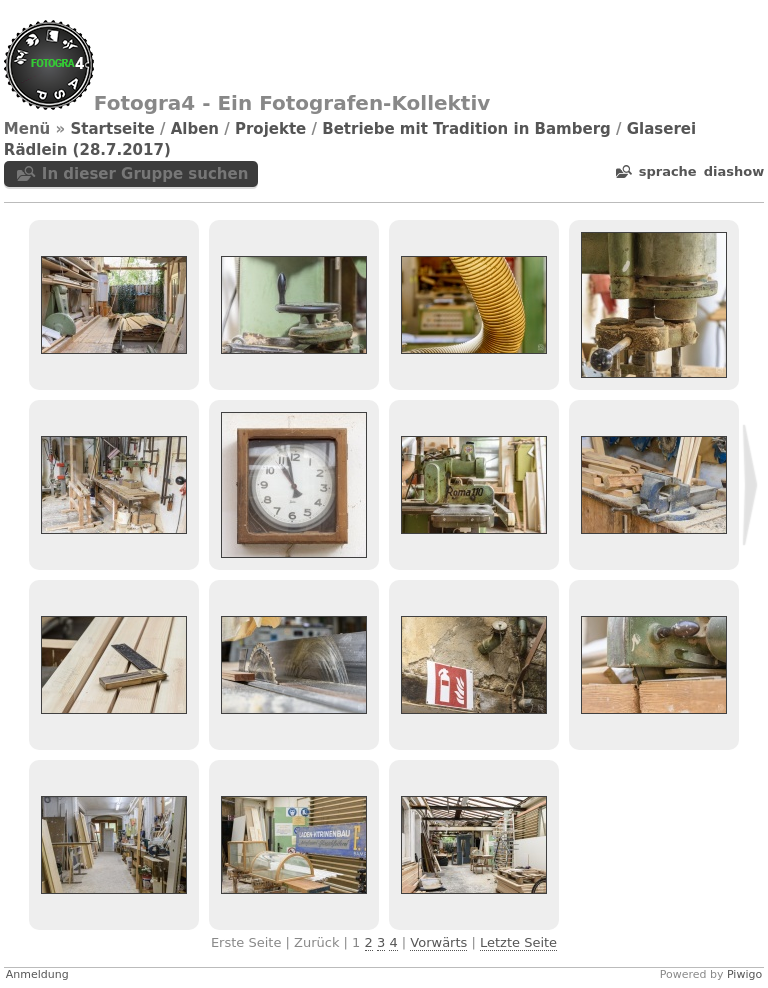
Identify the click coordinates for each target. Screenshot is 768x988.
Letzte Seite (518, 942)
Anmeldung (37, 974)
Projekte (270, 129)
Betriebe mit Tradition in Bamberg (466, 129)
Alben (195, 129)
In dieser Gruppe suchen (145, 174)
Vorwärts (438, 942)
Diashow (734, 171)
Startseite (112, 129)
